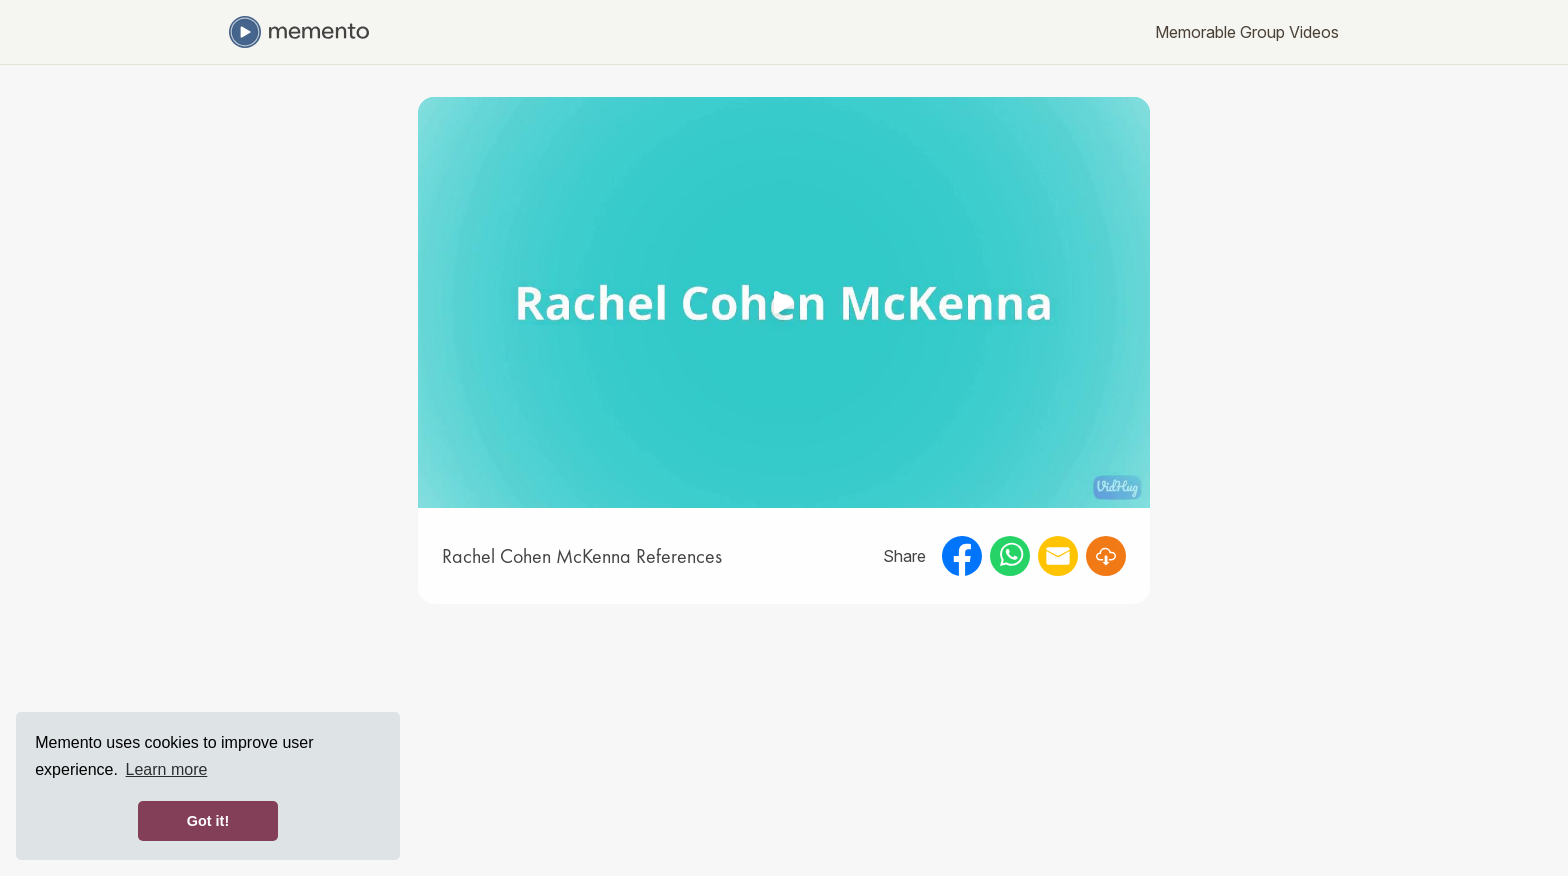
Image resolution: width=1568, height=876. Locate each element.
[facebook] (962, 556)
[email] (1058, 556)
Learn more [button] (167, 769)
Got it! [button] (208, 821)
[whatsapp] (1010, 556)
